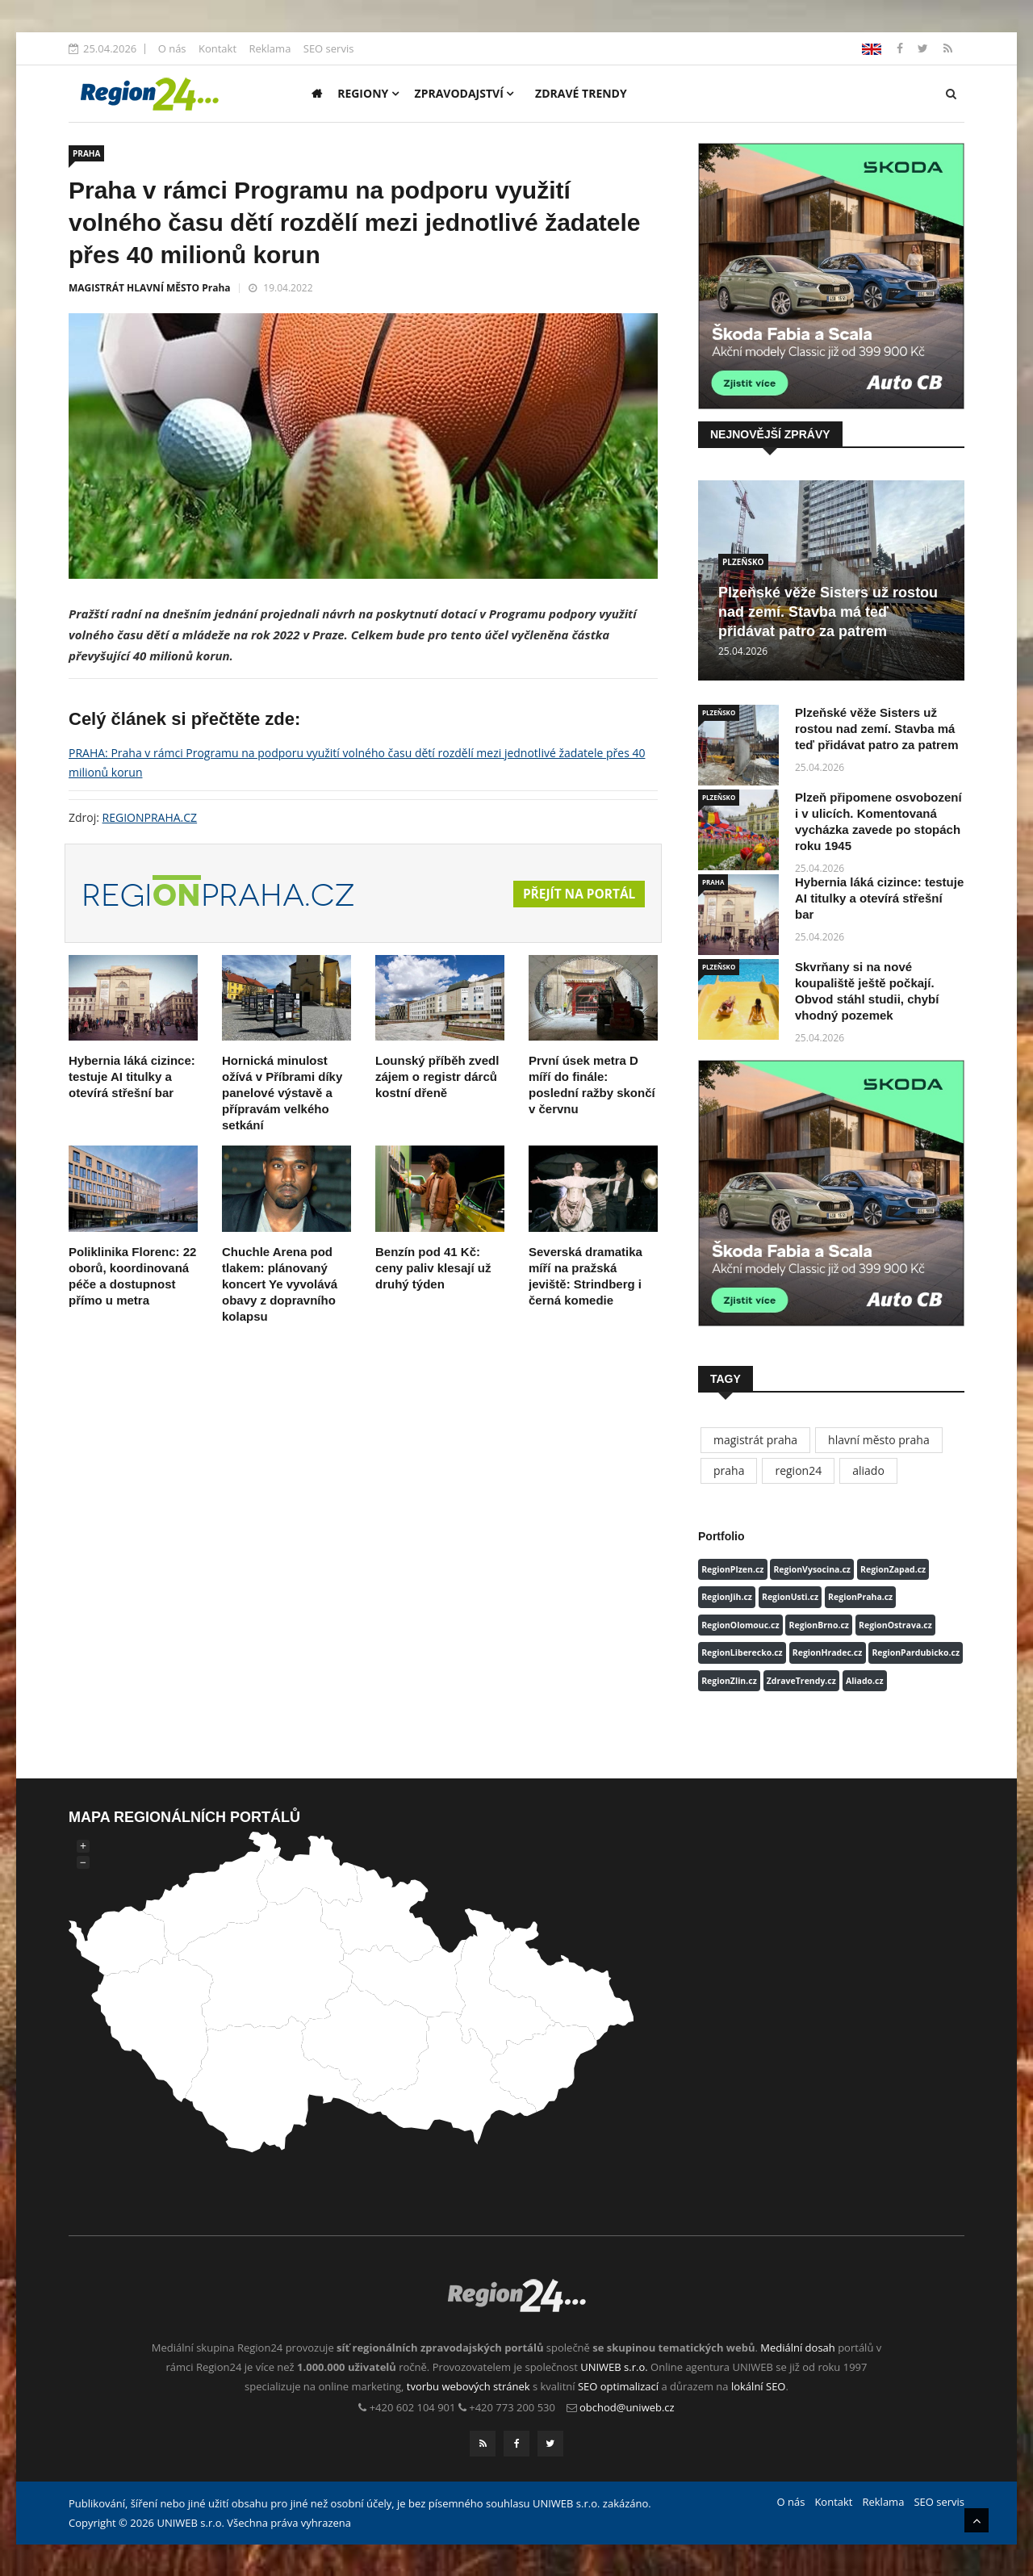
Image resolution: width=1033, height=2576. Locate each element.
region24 (798, 1470)
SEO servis (328, 48)
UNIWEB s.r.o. (613, 2367)
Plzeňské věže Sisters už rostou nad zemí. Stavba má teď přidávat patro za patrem (828, 611)
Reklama (270, 48)
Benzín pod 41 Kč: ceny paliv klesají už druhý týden (433, 1268)
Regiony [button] (368, 93)
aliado (868, 1470)
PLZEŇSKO (743, 562)
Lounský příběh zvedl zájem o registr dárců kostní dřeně (437, 1076)
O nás (172, 48)
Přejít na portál (577, 894)
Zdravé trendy (581, 93)
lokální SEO (758, 2386)
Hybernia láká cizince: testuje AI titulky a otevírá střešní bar (132, 1076)
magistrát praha (755, 1439)
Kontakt (217, 48)
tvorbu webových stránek (468, 2386)
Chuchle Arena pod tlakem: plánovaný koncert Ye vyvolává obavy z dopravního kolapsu (279, 1284)
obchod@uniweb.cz (627, 2407)
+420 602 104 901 (413, 2407)
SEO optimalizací (618, 2386)
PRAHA (86, 153)
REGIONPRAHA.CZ (150, 817)
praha (728, 1470)
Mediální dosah (797, 2347)
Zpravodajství (464, 93)
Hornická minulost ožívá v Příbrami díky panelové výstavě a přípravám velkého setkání (282, 1092)
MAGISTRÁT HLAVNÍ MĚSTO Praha (150, 288)
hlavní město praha (879, 1439)
